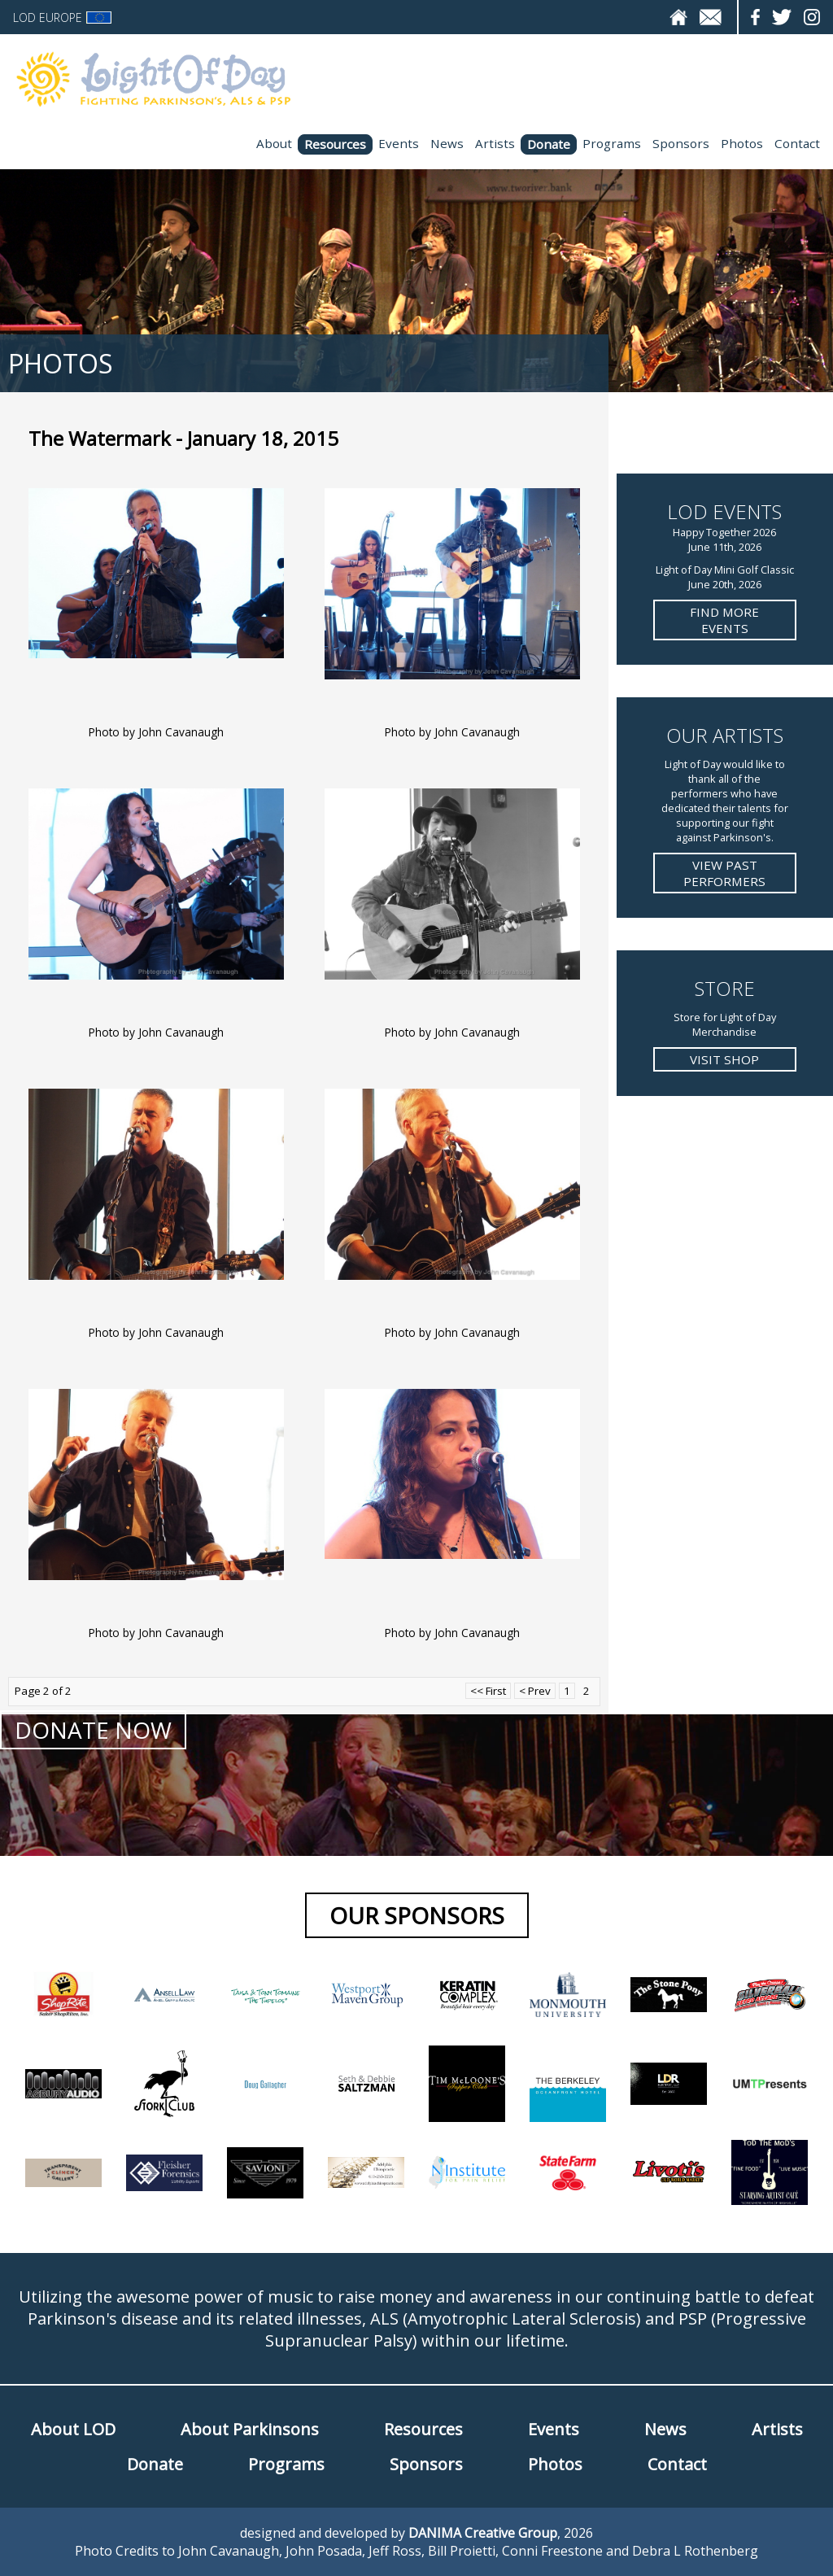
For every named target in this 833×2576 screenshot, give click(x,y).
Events (398, 143)
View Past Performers (724, 873)
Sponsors (680, 143)
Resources (335, 144)
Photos (742, 143)
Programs (611, 143)
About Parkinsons (250, 2429)
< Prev (535, 1690)
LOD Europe (62, 17)
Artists (495, 143)
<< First (488, 1690)
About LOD (73, 2429)
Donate (548, 144)
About (274, 143)
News (447, 143)
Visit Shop (724, 1059)
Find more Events (724, 620)
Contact (797, 143)
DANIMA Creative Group (482, 2533)
